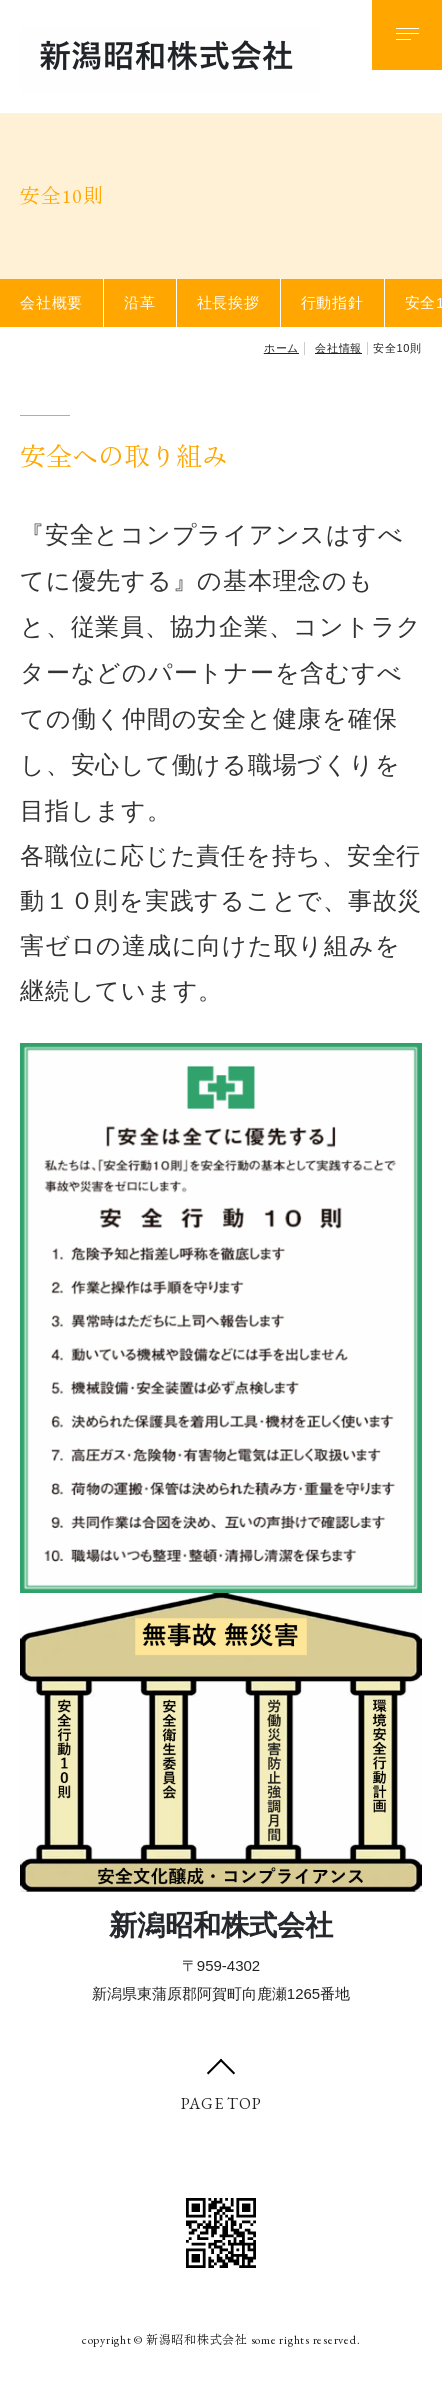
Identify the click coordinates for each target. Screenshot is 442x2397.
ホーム (281, 348)
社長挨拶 (228, 302)
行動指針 (332, 302)
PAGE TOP (221, 2103)
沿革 (140, 302)
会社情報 (338, 348)
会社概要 (51, 302)
